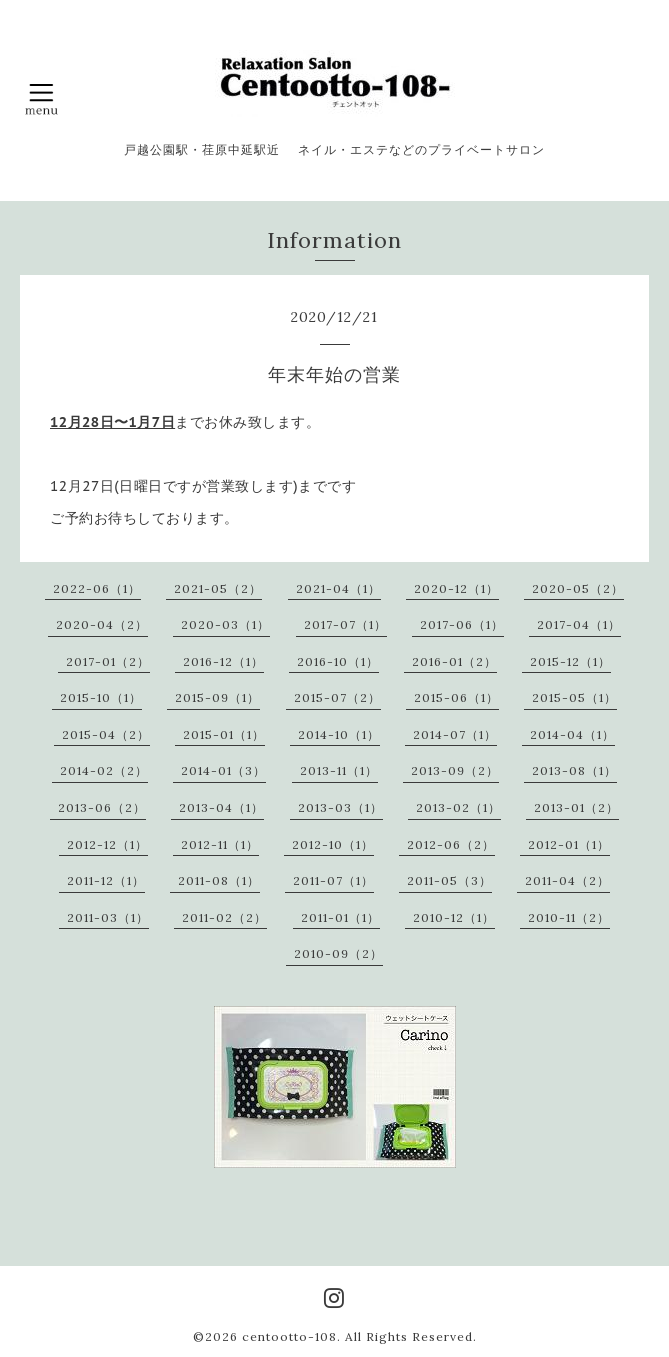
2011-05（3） (449, 880)
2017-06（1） (462, 624)
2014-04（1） (572, 734)
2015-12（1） (570, 661)
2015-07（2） (337, 697)
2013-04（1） (221, 807)
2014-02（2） (104, 770)
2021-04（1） (338, 588)
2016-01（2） (454, 661)
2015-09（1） (217, 697)
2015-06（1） (456, 697)
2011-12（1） (106, 880)
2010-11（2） (569, 917)
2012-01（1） (569, 844)
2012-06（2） (451, 844)
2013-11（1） (339, 770)
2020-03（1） (225, 624)
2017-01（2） (108, 661)
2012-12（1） (107, 844)
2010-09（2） (338, 953)
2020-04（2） (102, 624)
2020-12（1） (456, 588)
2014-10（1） (339, 734)
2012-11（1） (220, 844)
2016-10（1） (338, 661)
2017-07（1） (345, 624)
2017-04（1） (579, 624)
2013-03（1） (340, 807)
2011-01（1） (340, 917)
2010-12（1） (454, 917)
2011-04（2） (567, 880)
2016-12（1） (223, 661)
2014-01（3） (223, 770)
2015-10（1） (101, 697)
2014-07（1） (455, 734)
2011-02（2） (224, 917)
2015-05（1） (574, 697)
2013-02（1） (458, 807)
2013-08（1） (574, 770)
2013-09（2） (455, 770)
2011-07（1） (333, 880)
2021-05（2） (218, 588)
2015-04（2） (106, 734)
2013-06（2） (102, 807)
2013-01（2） (576, 807)
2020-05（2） (578, 588)
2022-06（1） (97, 588)
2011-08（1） (219, 880)
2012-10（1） (333, 844)
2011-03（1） (108, 917)
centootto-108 (289, 1336)
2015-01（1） (224, 734)
